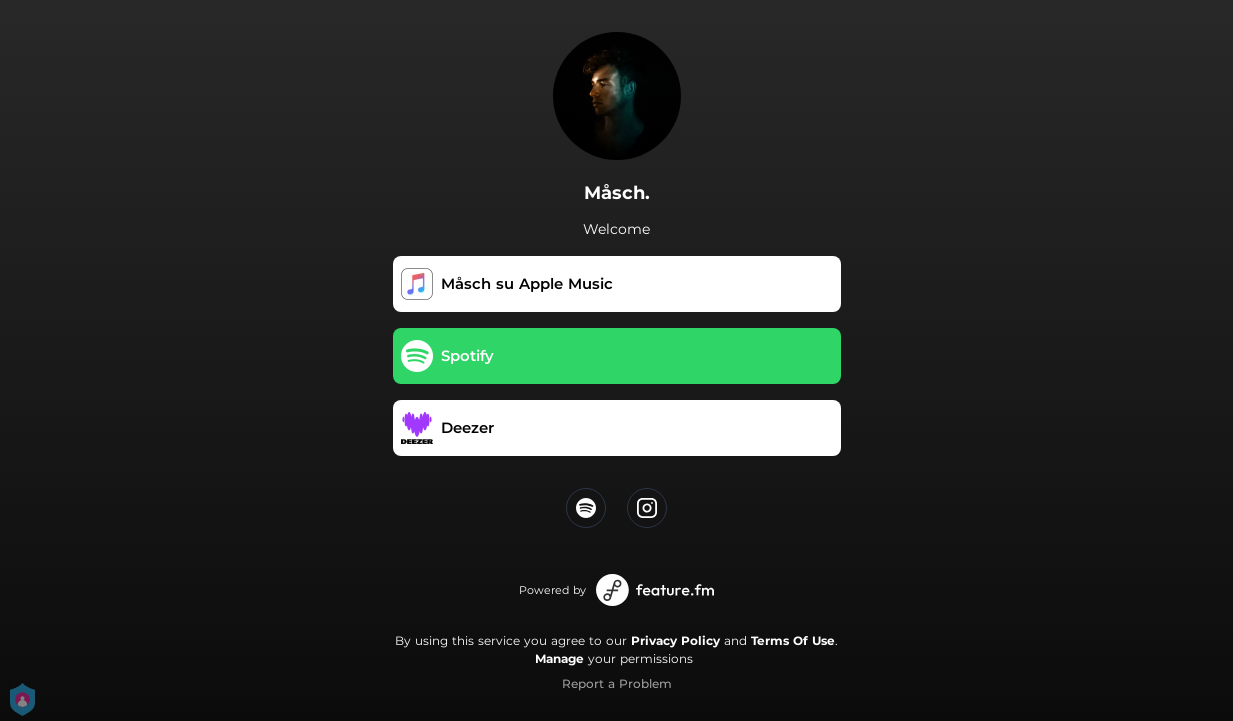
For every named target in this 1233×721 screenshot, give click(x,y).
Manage (559, 658)
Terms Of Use (793, 640)
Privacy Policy (675, 640)
